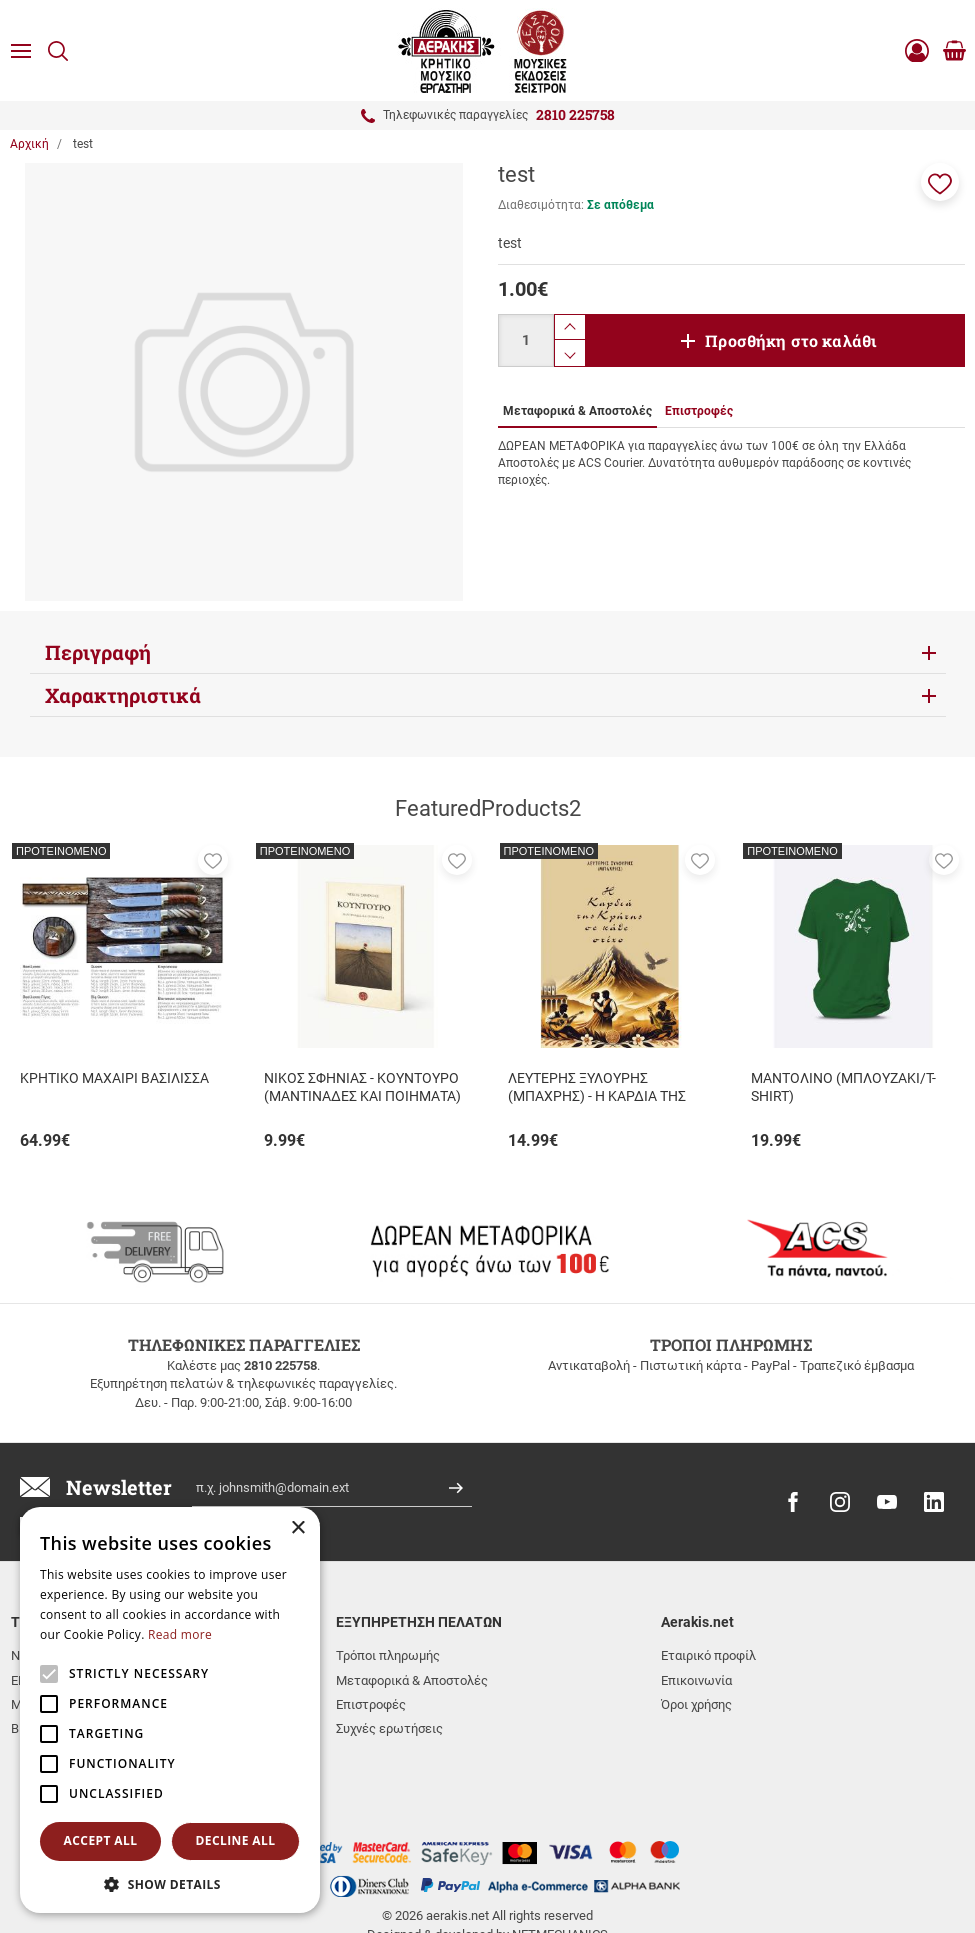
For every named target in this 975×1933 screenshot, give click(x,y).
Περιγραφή (98, 652)
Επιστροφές (371, 1704)
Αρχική (29, 144)
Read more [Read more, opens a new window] (180, 1634)
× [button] (297, 1528)
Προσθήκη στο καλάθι (791, 340)
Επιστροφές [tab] (699, 411)
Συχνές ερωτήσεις (389, 1728)
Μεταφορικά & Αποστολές (412, 1680)
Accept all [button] (101, 1840)
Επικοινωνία (696, 1680)
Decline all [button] (236, 1840)
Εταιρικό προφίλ (708, 1655)
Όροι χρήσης (696, 1704)
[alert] (170, 1710)
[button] (940, 182)
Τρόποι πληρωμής (388, 1655)
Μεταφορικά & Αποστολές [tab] (577, 411)
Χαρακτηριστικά (123, 695)
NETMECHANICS (560, 1855)
